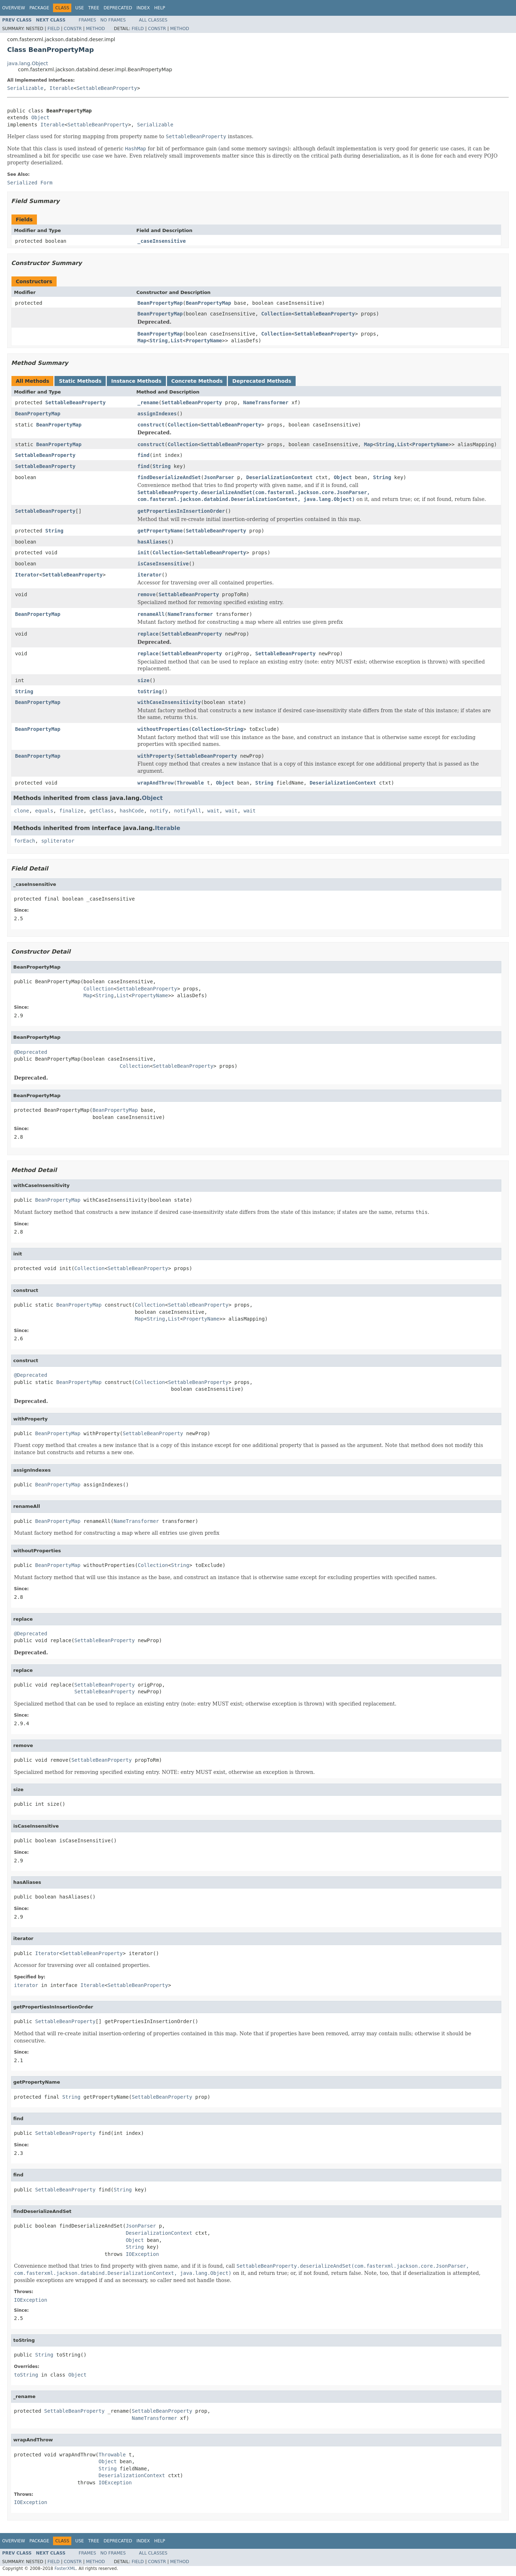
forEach (24, 841)
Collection (276, 314)
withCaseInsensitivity (169, 702)
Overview (13, 7)
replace (148, 634)
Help (159, 7)
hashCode (132, 811)
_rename (148, 402)
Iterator (27, 575)
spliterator (58, 841)
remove (147, 594)
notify (159, 811)
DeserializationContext (279, 477)
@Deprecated (30, 1052)
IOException (142, 2254)
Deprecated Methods (261, 381)
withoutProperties (163, 729)
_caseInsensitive (162, 241)
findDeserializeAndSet (169, 477)
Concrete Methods (197, 381)
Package (39, 7)
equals (44, 811)
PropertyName (204, 340)
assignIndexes (157, 413)
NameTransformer (265, 402)
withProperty (156, 756)
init (144, 552)
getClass (102, 811)
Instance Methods (136, 381)
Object (40, 117)
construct (151, 425)
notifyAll (187, 811)
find (144, 455)
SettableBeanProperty (107, 88)
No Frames (113, 20)
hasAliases (153, 542)
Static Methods (80, 381)
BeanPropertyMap (160, 303)
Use (79, 7)
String (158, 340)
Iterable (61, 88)
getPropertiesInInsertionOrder (181, 511)
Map (142, 340)
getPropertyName (160, 531)
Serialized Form (29, 182)
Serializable (25, 88)
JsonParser (219, 477)
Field (53, 28)
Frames (87, 20)
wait (213, 811)
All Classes (153, 20)
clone (21, 811)
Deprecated (118, 7)
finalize (71, 811)
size (144, 680)
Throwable (190, 783)
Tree (93, 7)
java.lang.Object (27, 63)
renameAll (151, 614)
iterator (150, 575)
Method (95, 28)
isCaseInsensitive (163, 563)
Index (143, 7)
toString (150, 691)
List (177, 340)
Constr (73, 28)
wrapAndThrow (156, 783)
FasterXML (65, 2568)
